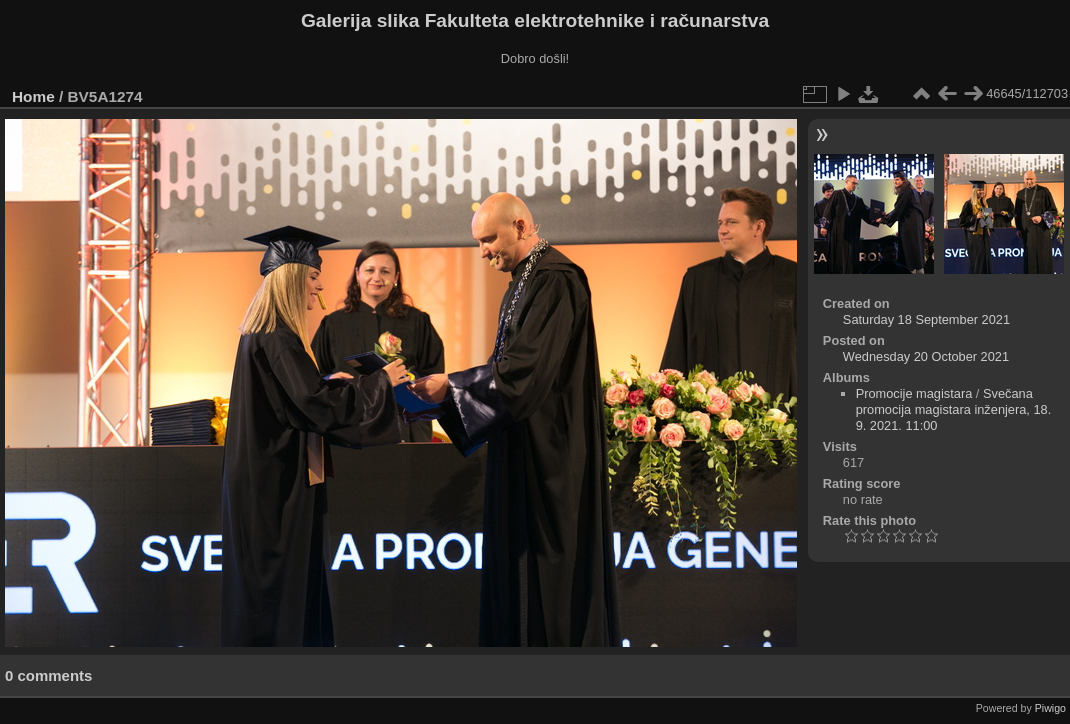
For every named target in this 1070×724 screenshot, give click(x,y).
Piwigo (1050, 708)
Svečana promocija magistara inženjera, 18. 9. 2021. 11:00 (954, 409)
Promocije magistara (914, 393)
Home (33, 96)
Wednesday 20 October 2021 (926, 356)
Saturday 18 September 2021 (926, 319)
